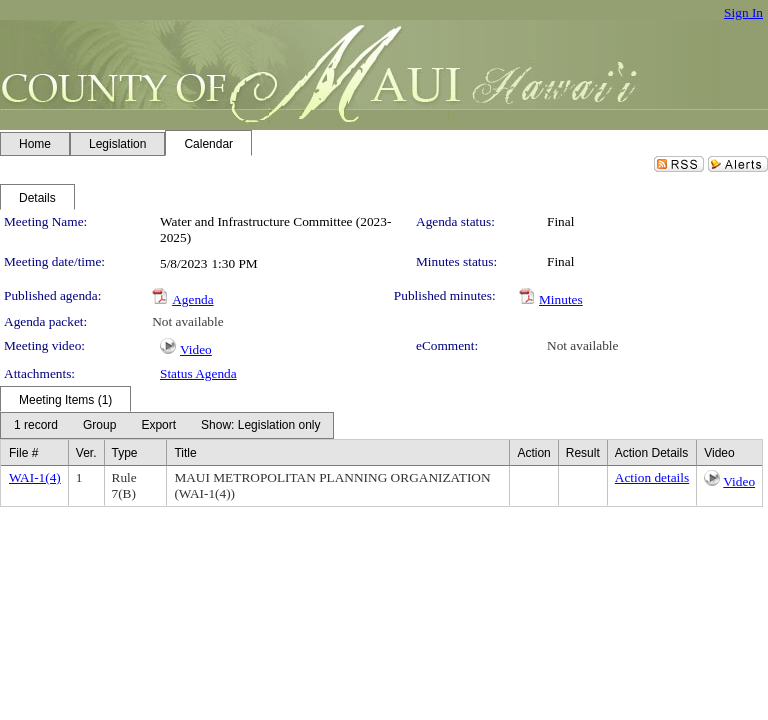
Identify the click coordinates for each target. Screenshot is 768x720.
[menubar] (167, 425)
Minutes (561, 299)
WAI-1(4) (35, 477)
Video (196, 349)
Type (125, 453)
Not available (187, 321)
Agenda (192, 299)
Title (185, 453)
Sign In (743, 12)
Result (583, 453)
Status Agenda (198, 373)
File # (23, 453)
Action (533, 453)
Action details (652, 477)
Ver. (86, 453)
